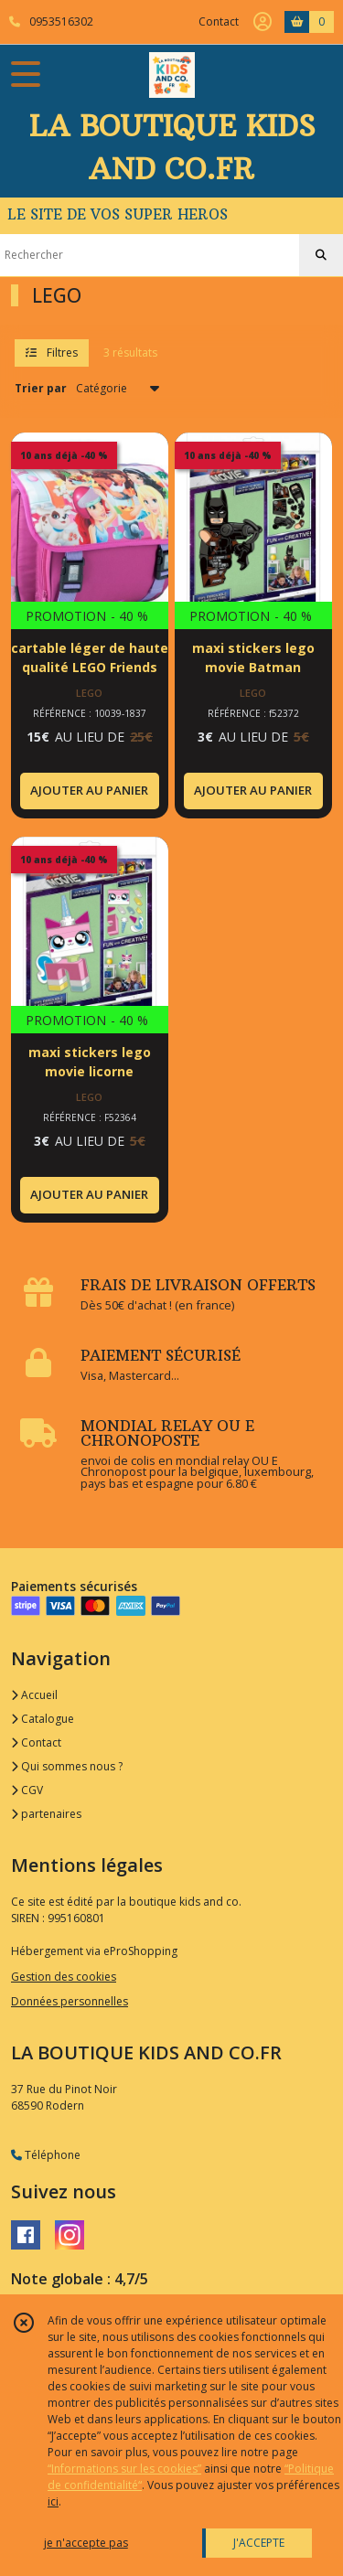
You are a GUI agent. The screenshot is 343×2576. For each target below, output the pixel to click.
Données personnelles (69, 2001)
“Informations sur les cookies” (124, 2468)
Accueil (34, 1695)
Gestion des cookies (63, 1976)
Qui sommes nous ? (67, 1766)
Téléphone (45, 2155)
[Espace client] (262, 22)
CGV (27, 1790)
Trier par (41, 388)
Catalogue (42, 1718)
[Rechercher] (321, 255)
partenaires (46, 1814)
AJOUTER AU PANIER (89, 790)
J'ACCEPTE (258, 2542)
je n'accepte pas (86, 2542)
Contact (218, 21)
